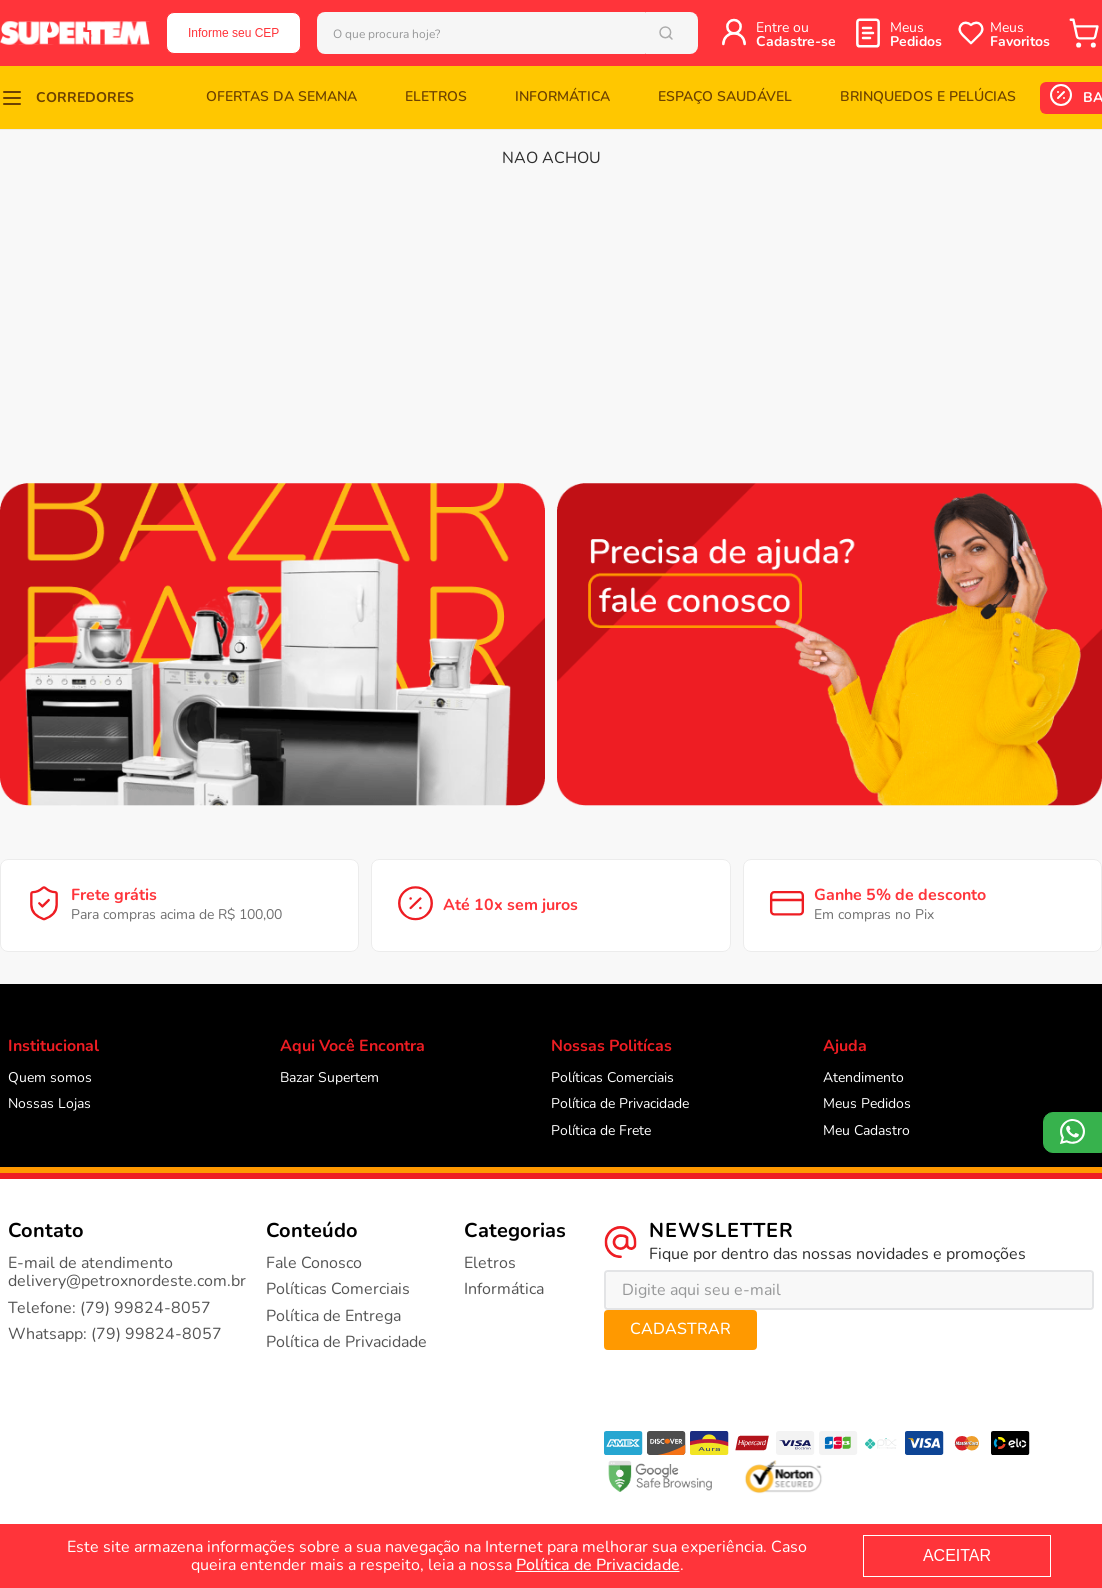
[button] (67, 97)
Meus (916, 34)
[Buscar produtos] (692, 33)
